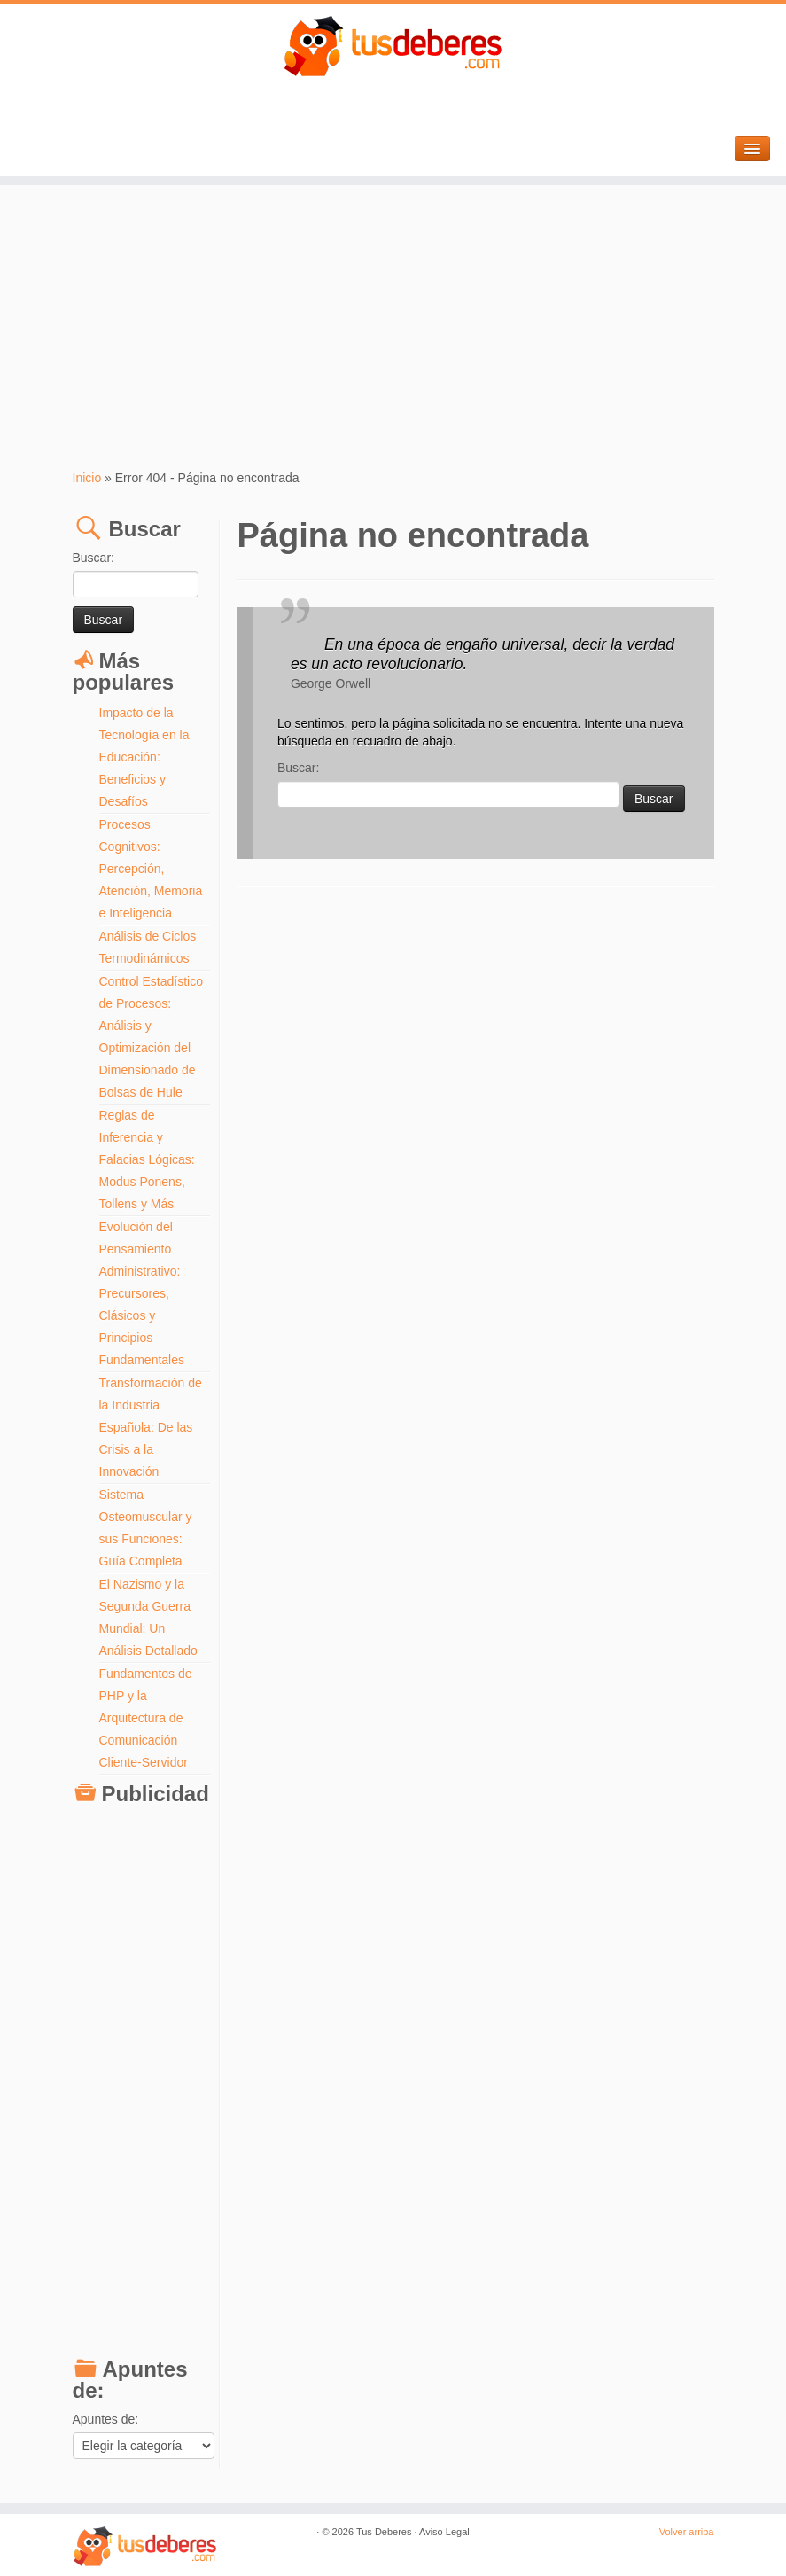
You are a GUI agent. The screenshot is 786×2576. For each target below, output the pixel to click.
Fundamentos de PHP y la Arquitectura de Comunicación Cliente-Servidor (145, 1718)
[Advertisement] (393, 327)
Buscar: (93, 557)
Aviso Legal (444, 2531)
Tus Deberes (384, 2531)
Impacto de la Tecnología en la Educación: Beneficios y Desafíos (144, 757)
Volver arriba (686, 2531)
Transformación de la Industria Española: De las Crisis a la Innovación (150, 1427)
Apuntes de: (106, 2419)
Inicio (87, 478)
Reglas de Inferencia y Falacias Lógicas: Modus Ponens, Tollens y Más (147, 1159)
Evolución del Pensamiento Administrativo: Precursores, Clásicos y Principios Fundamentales (142, 1293)
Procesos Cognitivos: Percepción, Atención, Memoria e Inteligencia (151, 868)
